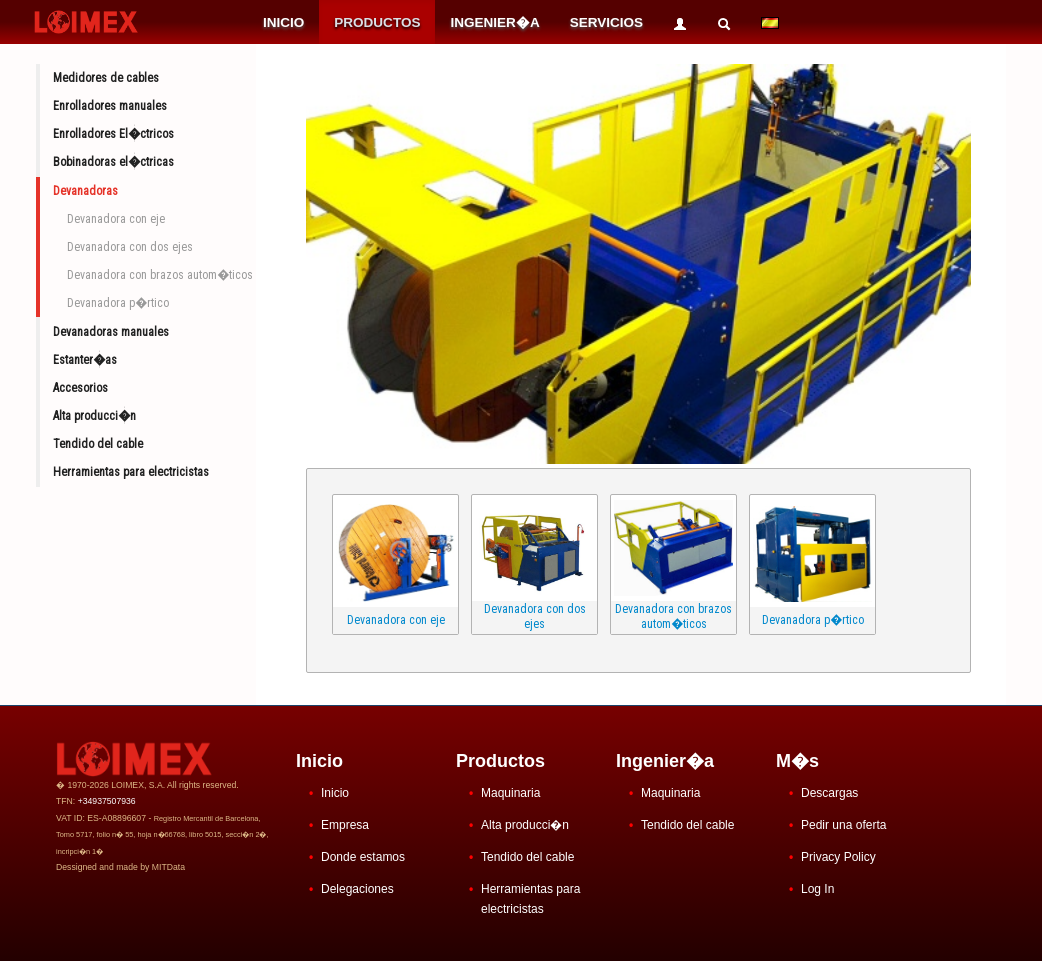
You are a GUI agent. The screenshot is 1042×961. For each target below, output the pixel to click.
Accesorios (80, 388)
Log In (817, 889)
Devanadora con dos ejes (130, 247)
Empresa (345, 825)
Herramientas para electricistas (131, 472)
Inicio (335, 793)
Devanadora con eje (116, 219)
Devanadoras (85, 191)
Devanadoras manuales (111, 332)
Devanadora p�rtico (118, 303)
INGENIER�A (494, 22)
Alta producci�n (94, 416)
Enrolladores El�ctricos (113, 134)
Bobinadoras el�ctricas (113, 162)
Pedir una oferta (843, 825)
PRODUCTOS (377, 22)
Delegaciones (357, 889)
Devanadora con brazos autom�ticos (160, 275)
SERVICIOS (606, 22)
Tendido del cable (98, 444)
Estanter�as (85, 360)
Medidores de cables (106, 78)
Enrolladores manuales (110, 106)
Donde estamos (363, 857)
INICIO (283, 22)
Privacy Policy (838, 857)
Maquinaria (510, 793)
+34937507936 (107, 801)
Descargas (829, 793)
